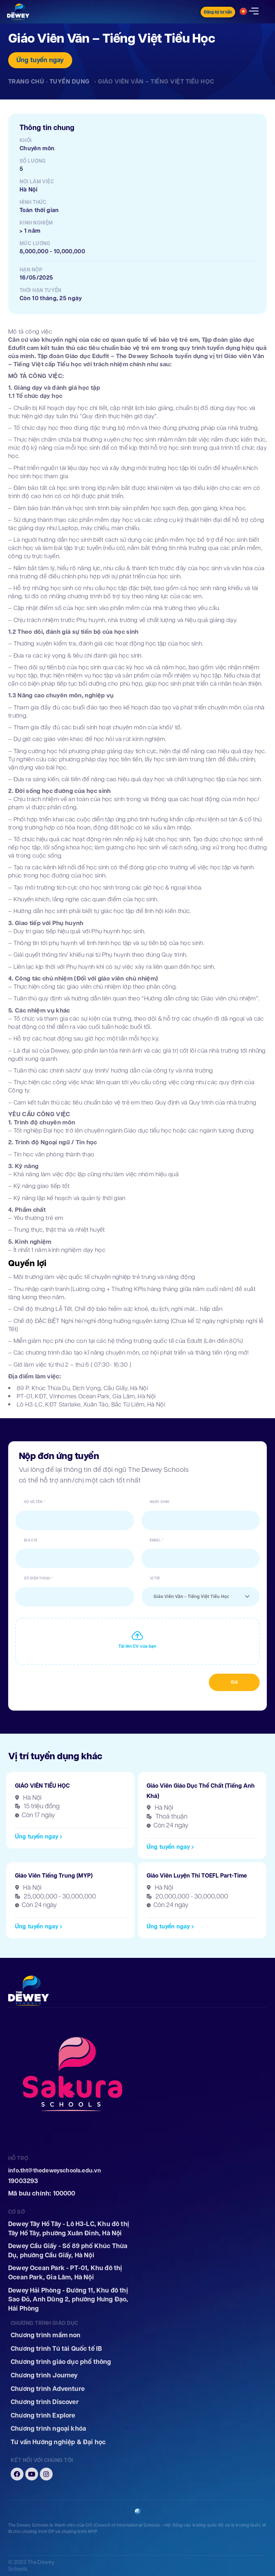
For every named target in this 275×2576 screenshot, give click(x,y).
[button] (38, 1837)
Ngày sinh (160, 1502)
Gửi (234, 1682)
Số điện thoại (37, 1578)
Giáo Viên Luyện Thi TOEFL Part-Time (197, 1876)
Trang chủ (26, 81)
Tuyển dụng (70, 81)
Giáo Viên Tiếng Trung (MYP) (53, 1876)
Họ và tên (33, 1502)
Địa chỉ (30, 1540)
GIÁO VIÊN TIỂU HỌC (42, 1786)
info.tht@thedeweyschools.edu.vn (54, 2170)
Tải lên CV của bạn (137, 1646)
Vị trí (155, 1578)
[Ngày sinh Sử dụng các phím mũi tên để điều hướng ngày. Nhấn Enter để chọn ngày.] (200, 1520)
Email (155, 1540)
